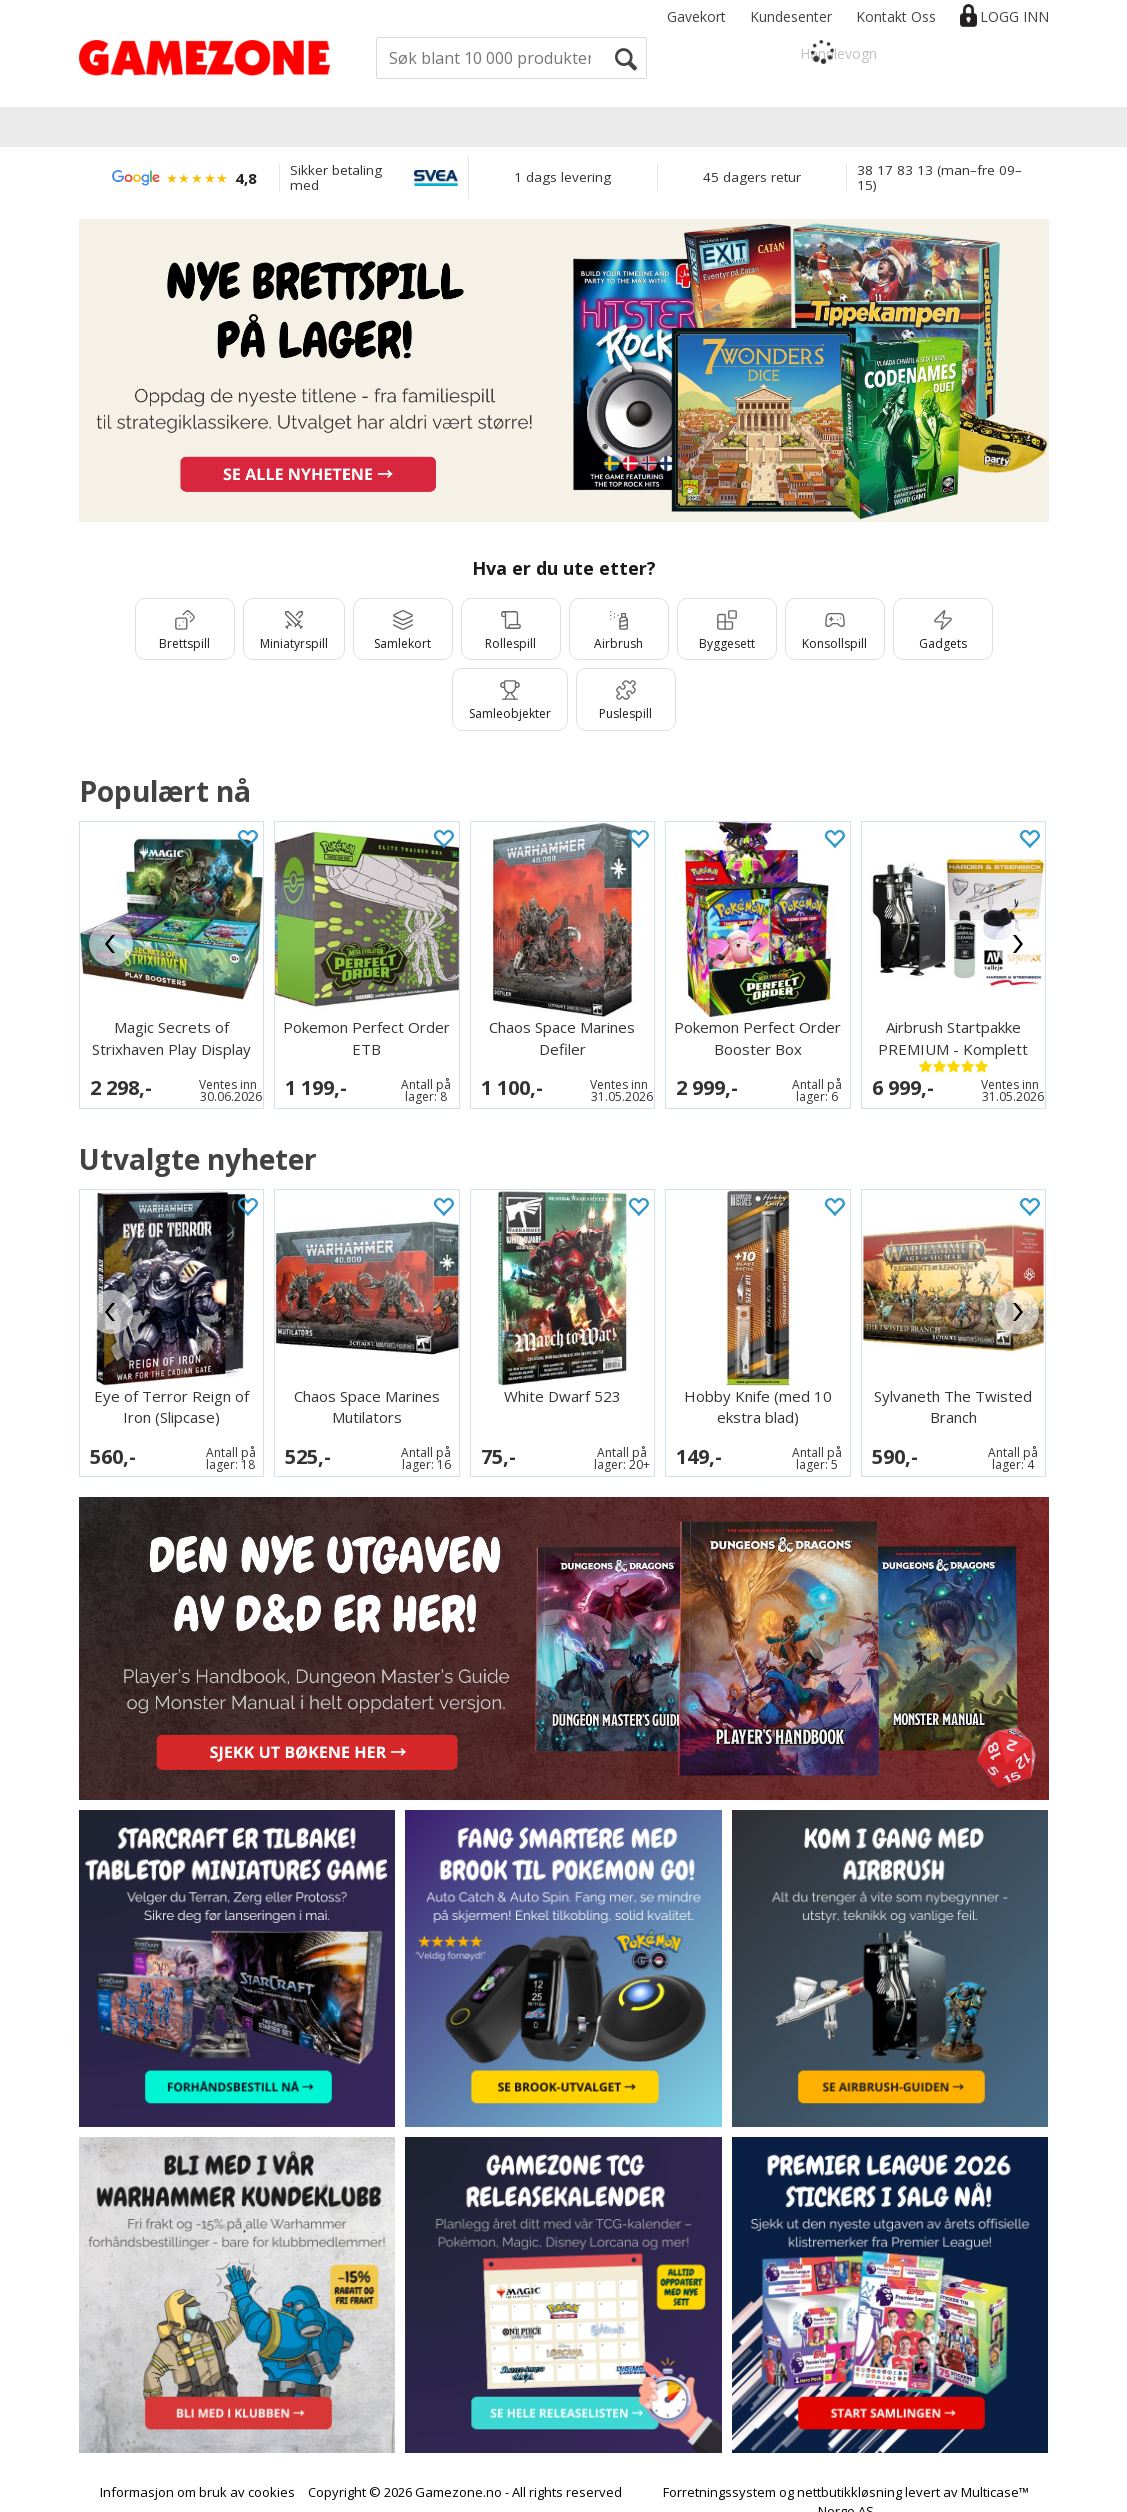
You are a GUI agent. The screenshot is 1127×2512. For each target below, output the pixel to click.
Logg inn (1014, 16)
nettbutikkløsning (849, 2474)
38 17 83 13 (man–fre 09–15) (939, 177)
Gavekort (696, 16)
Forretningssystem (719, 2474)
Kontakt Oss (896, 16)
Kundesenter (791, 16)
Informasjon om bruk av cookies (197, 2474)
